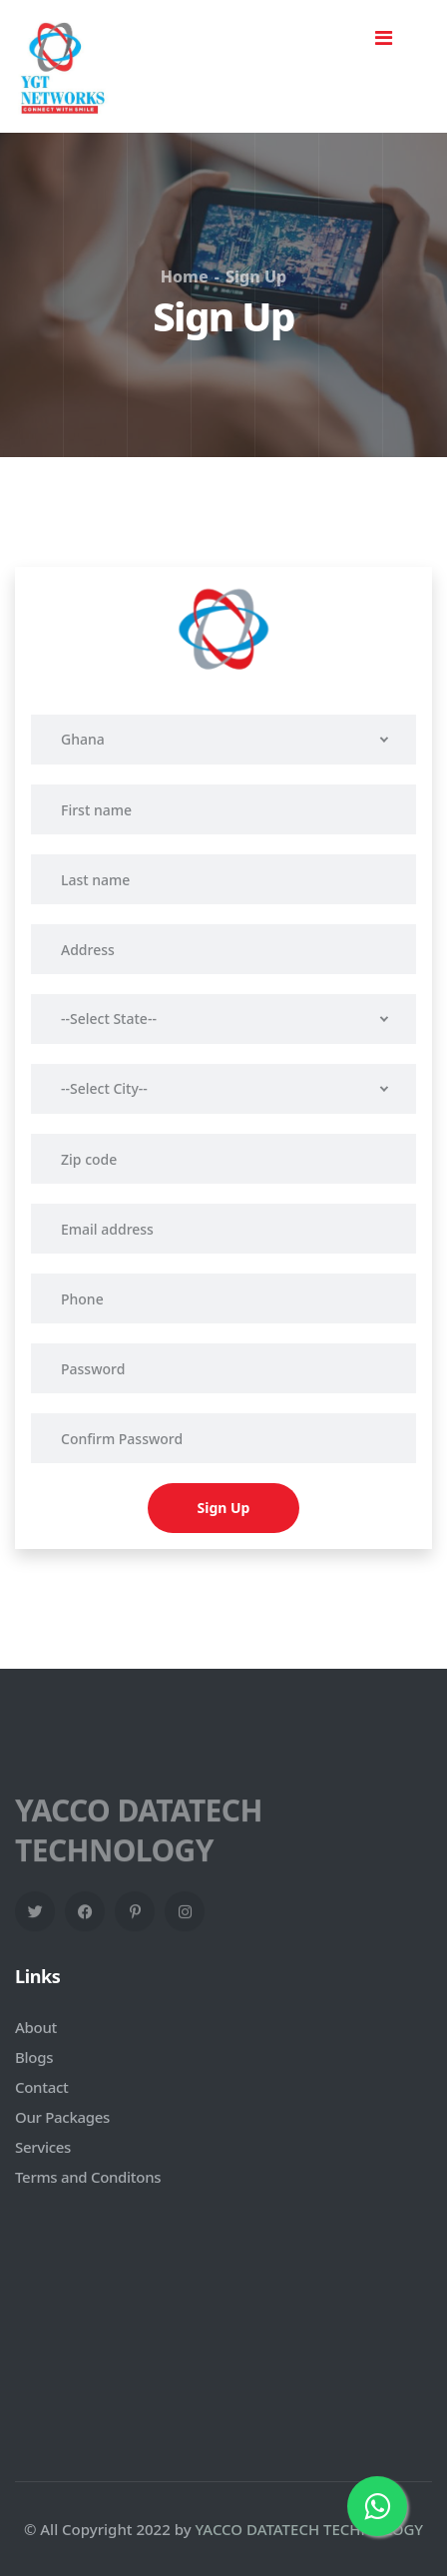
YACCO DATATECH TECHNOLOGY (310, 2529)
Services (43, 2147)
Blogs (34, 2057)
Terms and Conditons (88, 2177)
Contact (41, 2087)
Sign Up (224, 1507)
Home (185, 276)
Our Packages (62, 2117)
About (36, 2027)
